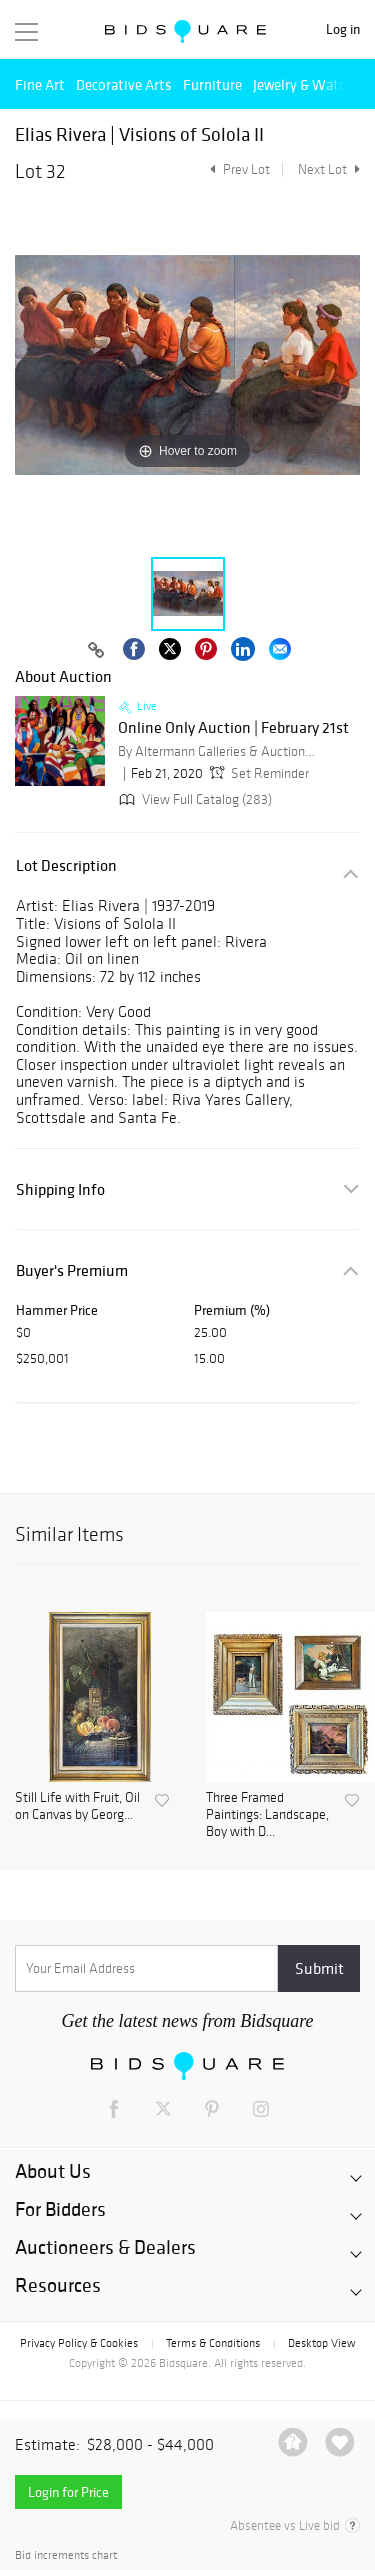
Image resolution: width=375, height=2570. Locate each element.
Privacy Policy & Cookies (79, 2343)
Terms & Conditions (213, 2343)
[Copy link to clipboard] (97, 651)
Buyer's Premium (72, 1270)
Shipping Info (60, 1189)
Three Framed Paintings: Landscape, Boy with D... (267, 1815)
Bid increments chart (66, 2555)
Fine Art (40, 84)
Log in (343, 29)
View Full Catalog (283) (193, 799)
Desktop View (321, 2343)
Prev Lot (237, 169)
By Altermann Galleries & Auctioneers (218, 751)
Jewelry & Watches (310, 84)
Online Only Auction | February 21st (233, 728)
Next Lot (329, 169)
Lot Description (66, 865)
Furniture (212, 84)
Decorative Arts (124, 84)
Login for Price (68, 2492)
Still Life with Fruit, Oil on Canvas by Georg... (77, 1806)
